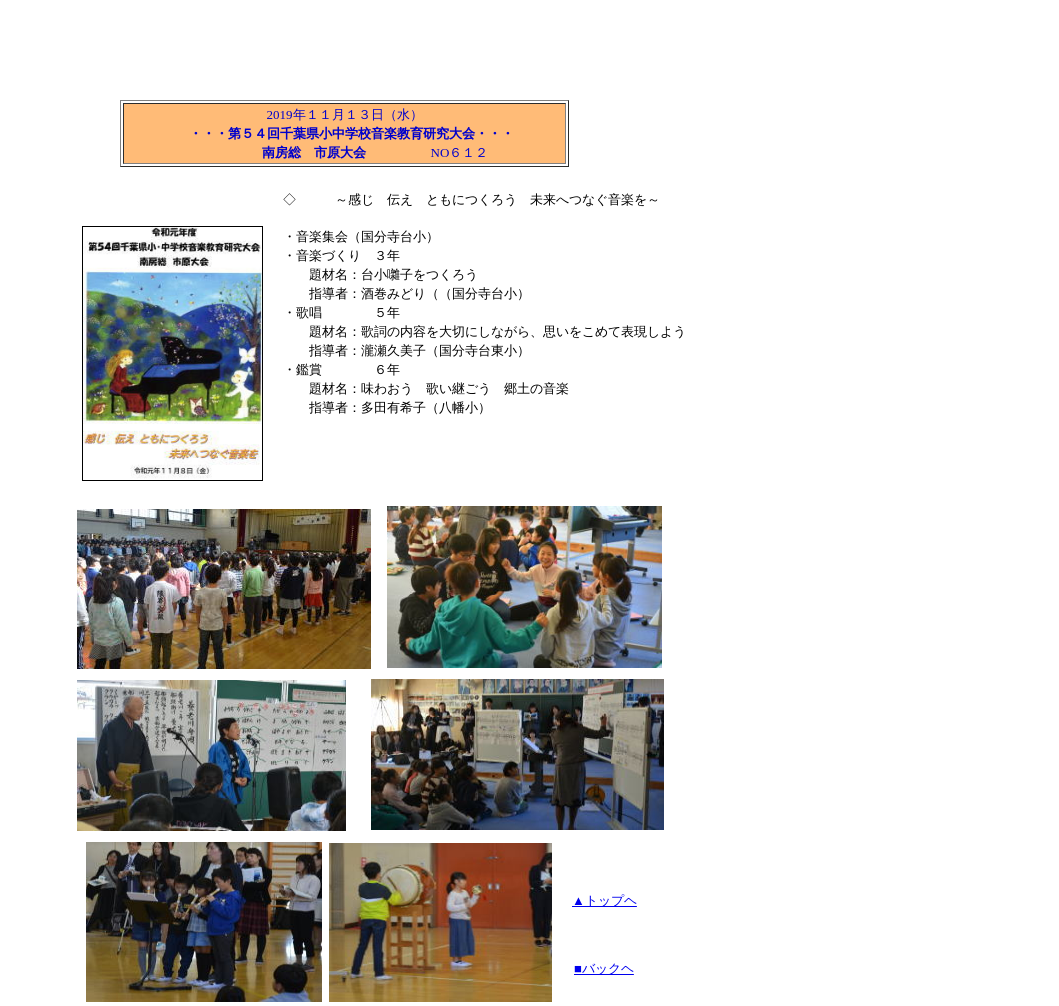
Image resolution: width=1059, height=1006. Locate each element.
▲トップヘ (604, 900)
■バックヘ (604, 968)
